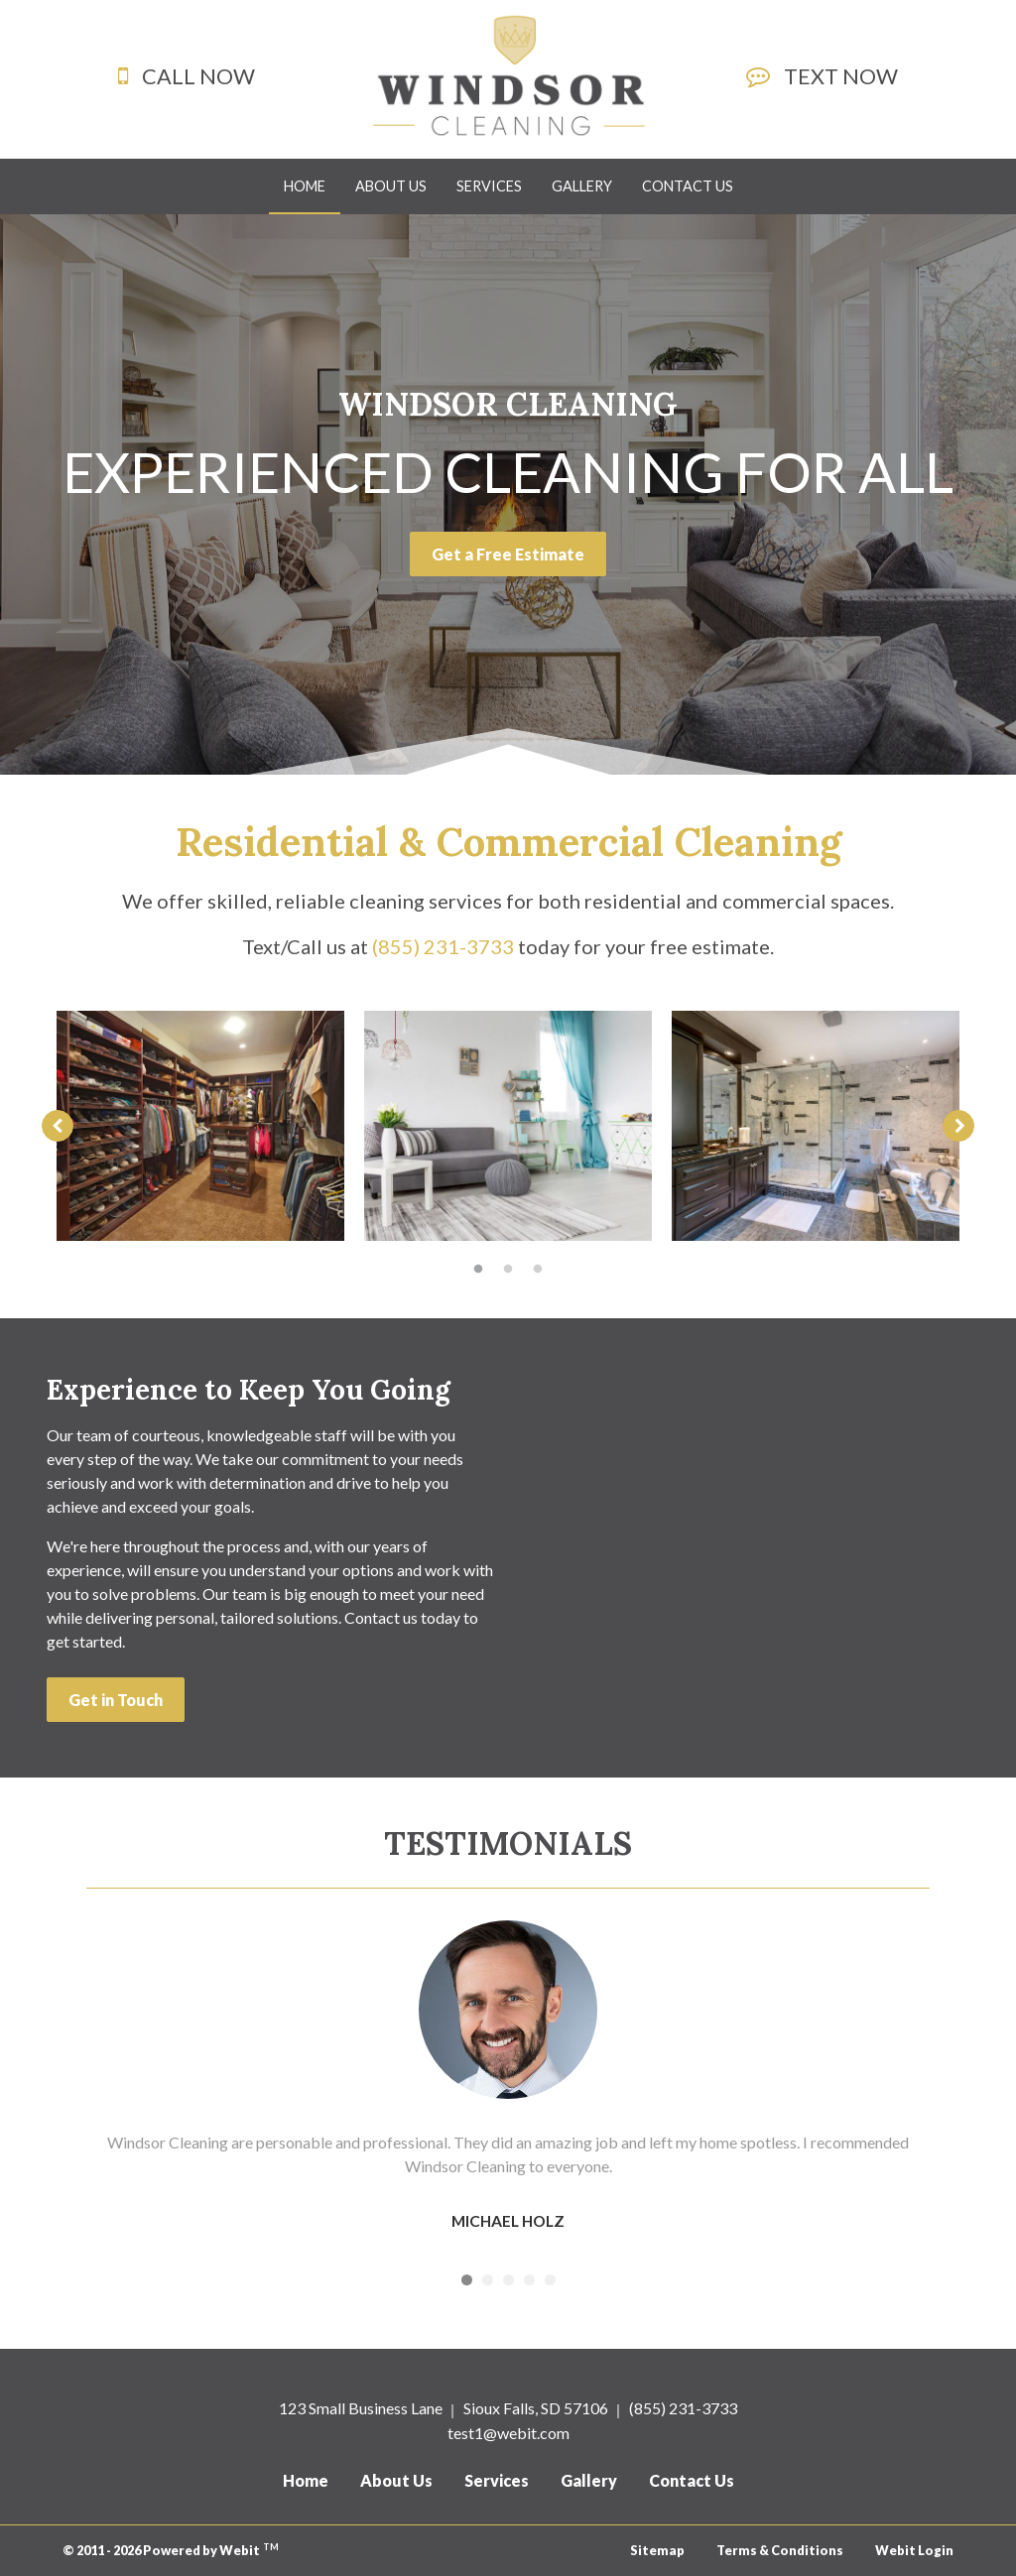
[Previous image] (57, 1126)
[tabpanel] (200, 1126)
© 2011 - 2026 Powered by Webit (171, 2549)
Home (312, 180)
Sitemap (657, 2550)
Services (489, 186)
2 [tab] (508, 1268)
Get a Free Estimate (508, 554)
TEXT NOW (841, 76)
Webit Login (914, 2550)
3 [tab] (538, 1268)
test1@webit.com (508, 2432)
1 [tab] (478, 1268)
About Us (391, 186)
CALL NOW (198, 76)
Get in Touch (115, 1699)
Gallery (582, 186)
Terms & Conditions (779, 2550)
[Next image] (958, 1126)
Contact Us (687, 186)
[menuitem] (304, 186)
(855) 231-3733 (683, 2407)
